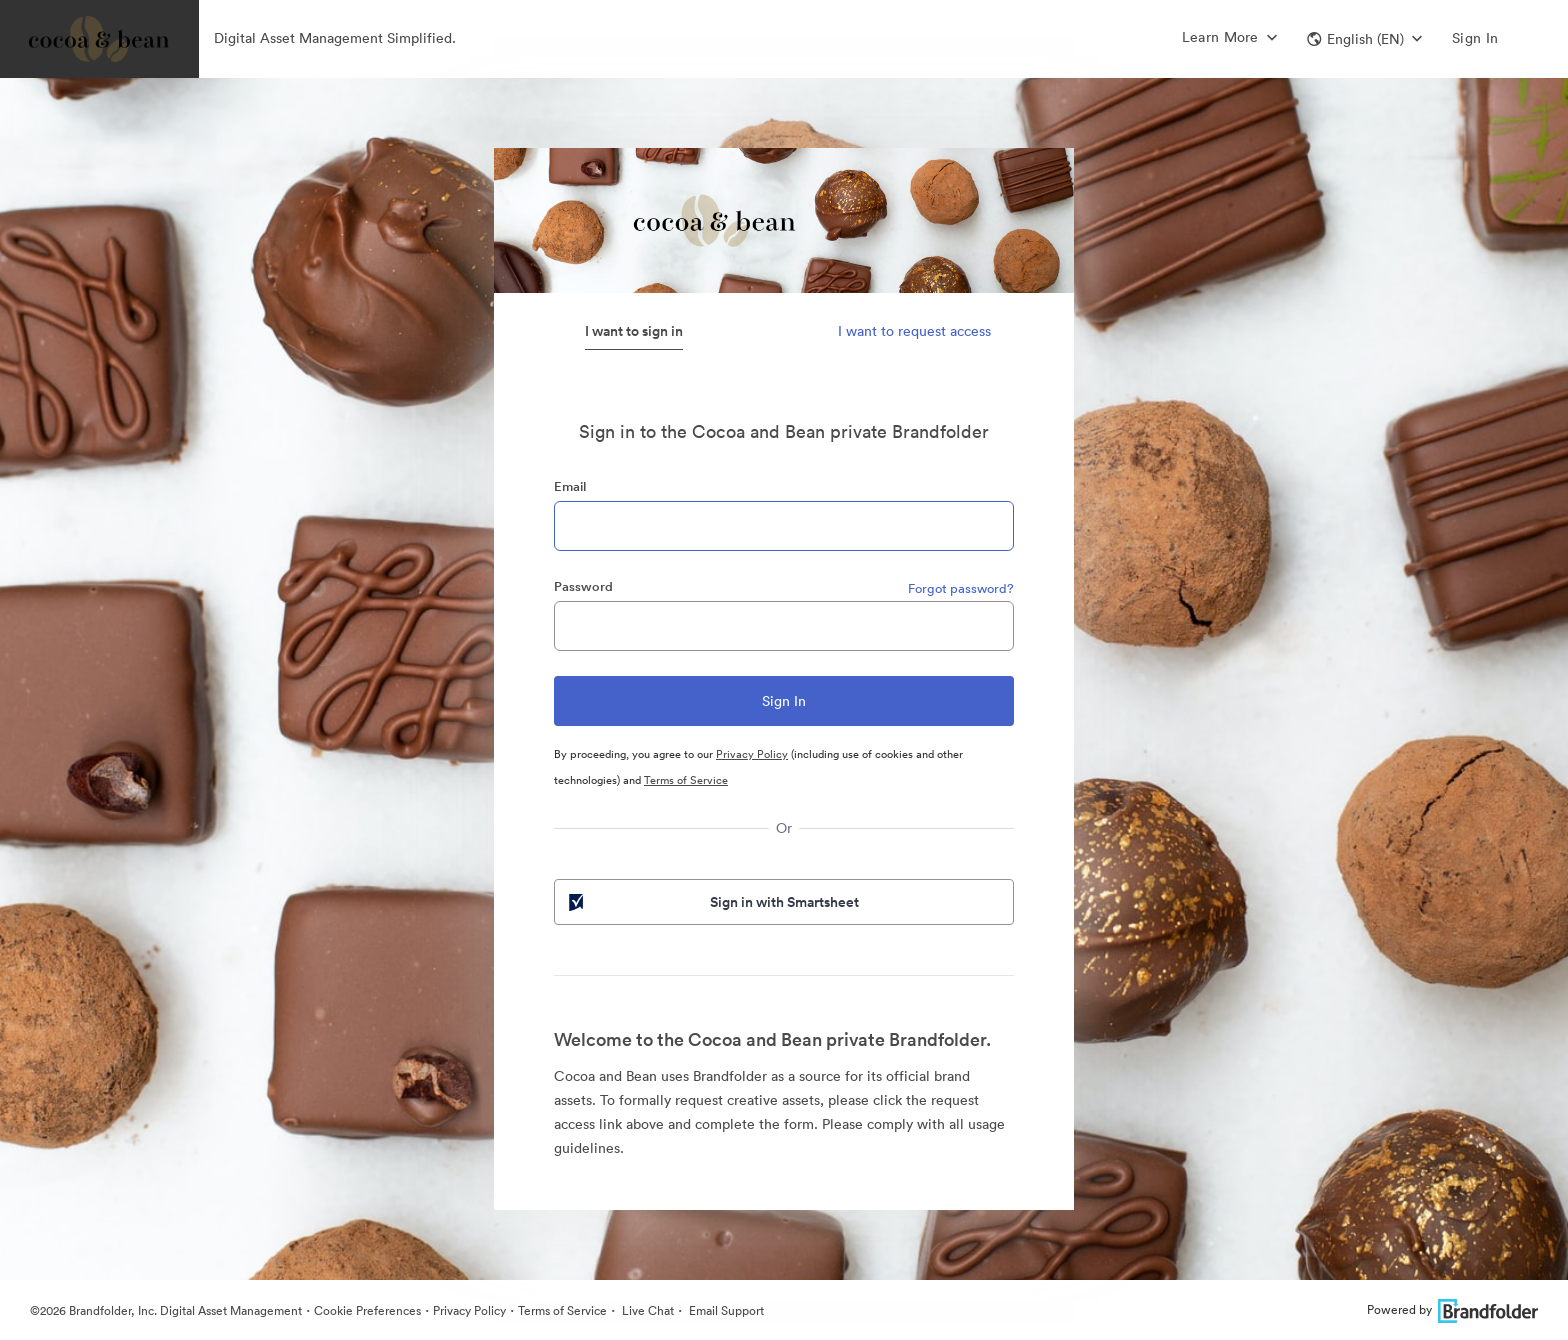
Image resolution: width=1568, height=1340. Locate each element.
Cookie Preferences (367, 1310)
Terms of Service (686, 780)
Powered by (1452, 1309)
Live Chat (646, 1310)
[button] (1364, 39)
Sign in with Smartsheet (712, 902)
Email (570, 486)
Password (583, 586)
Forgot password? (961, 588)
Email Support (725, 1310)
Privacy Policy (752, 754)
